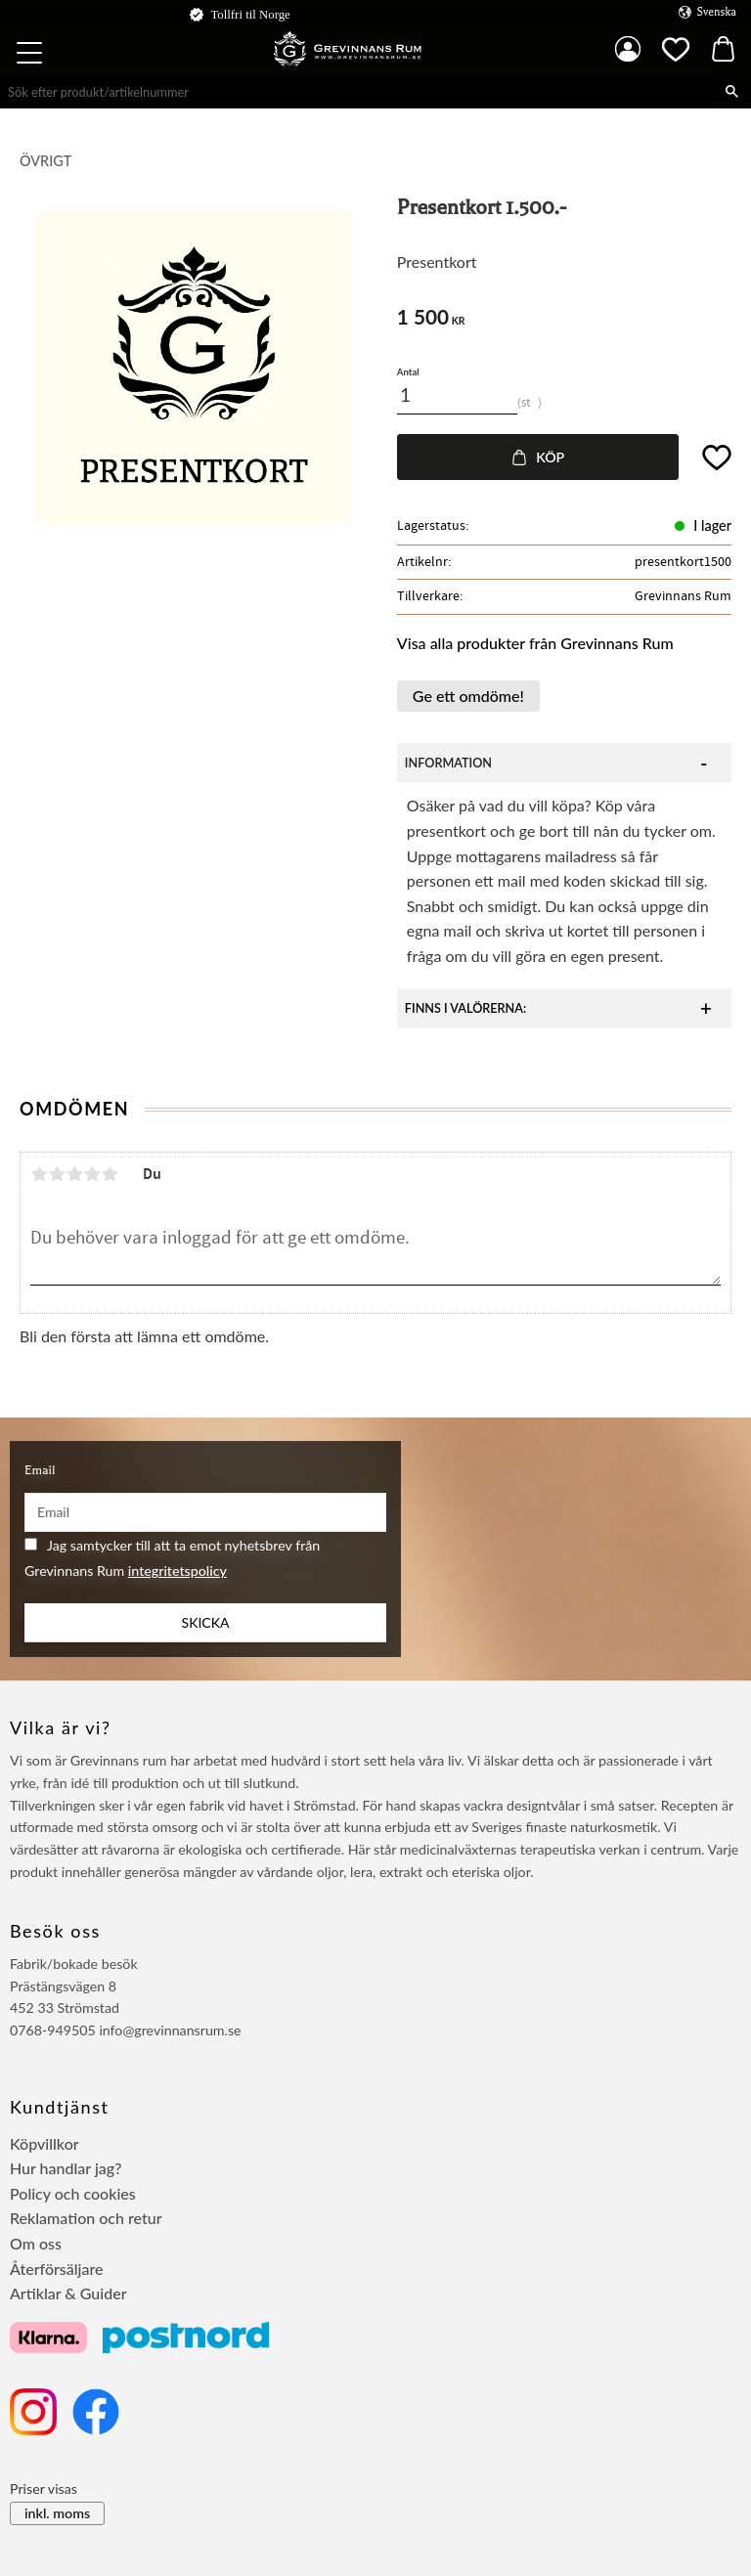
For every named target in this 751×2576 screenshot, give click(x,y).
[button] (31, 55)
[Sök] (732, 92)
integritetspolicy (177, 1570)
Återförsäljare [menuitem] (57, 2268)
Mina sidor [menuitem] (628, 49)
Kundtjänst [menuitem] (60, 2107)
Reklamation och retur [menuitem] (86, 2217)
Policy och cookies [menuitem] (73, 2193)
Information (448, 763)
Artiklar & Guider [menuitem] (68, 2293)
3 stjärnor (74, 1174)
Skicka (206, 1622)
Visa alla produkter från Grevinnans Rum (535, 642)
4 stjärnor (92, 1174)
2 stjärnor (57, 1174)
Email (39, 1470)
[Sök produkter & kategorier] (356, 92)
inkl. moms (57, 2513)
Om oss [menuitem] (36, 2243)
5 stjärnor (109, 1174)
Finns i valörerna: (465, 1008)
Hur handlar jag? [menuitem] (65, 2168)
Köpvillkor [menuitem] (44, 2143)
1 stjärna (39, 1174)
